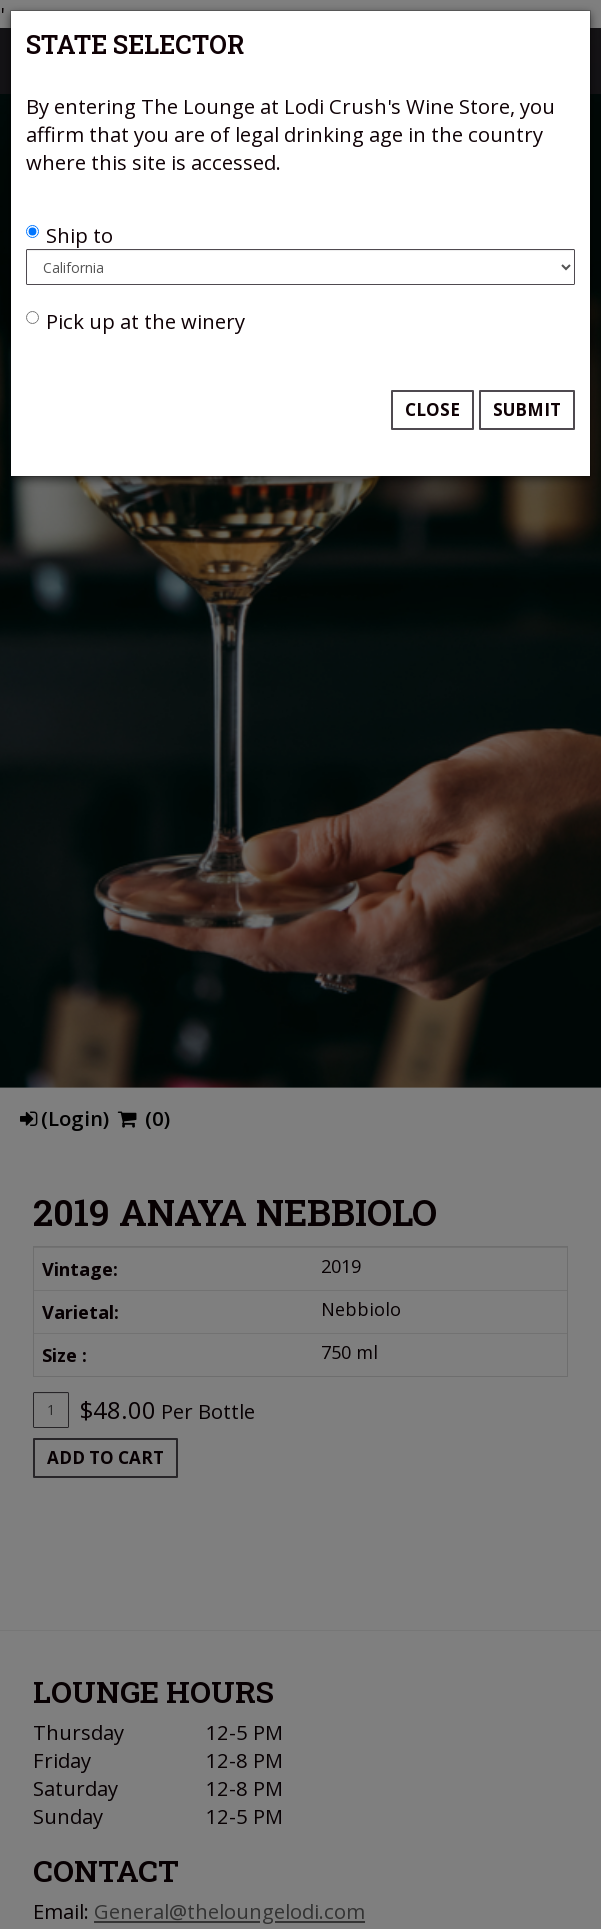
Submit (527, 409)
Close (432, 409)
